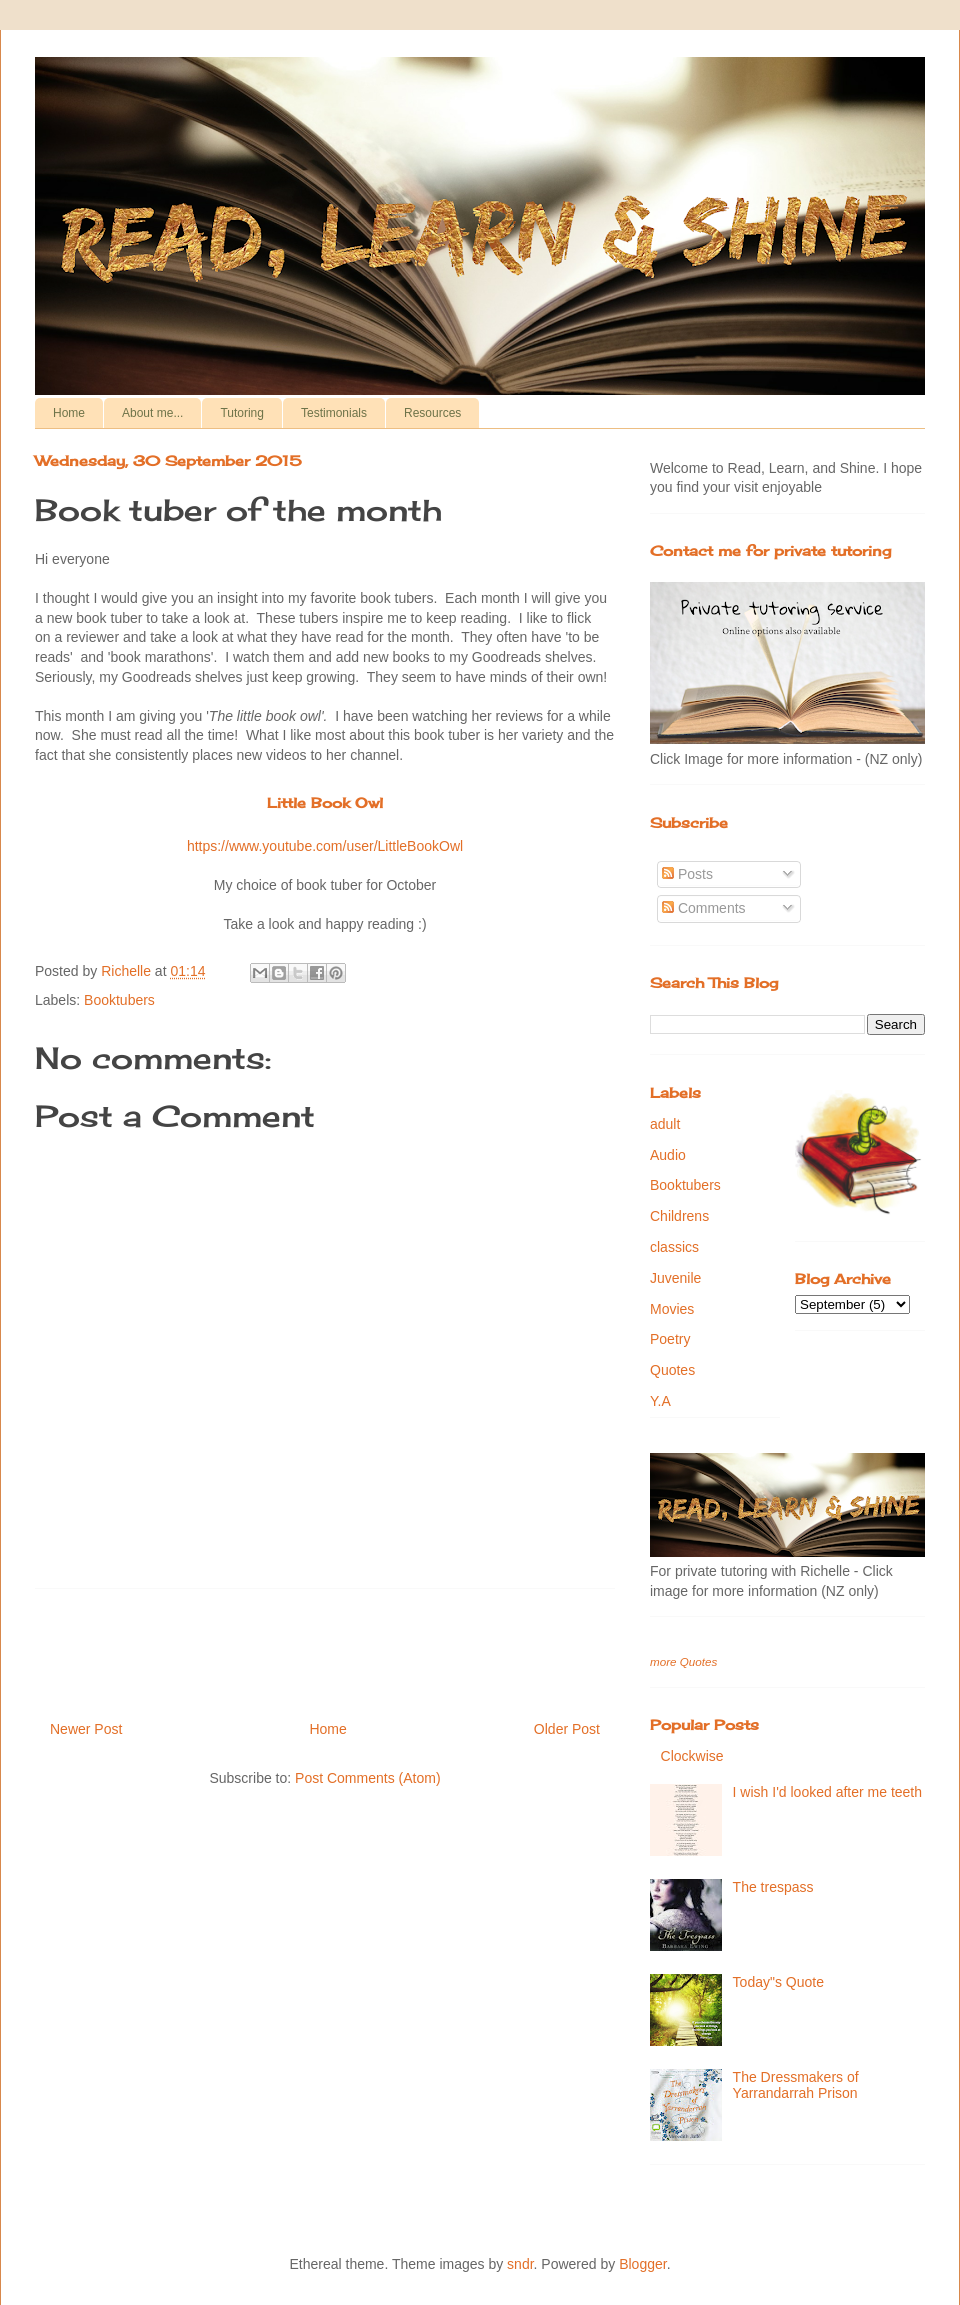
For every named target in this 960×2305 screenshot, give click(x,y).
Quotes (672, 1370)
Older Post (567, 1729)
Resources (432, 413)
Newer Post (86, 1729)
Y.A (660, 1401)
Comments (704, 908)
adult (665, 1124)
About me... (152, 413)
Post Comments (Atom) (367, 1778)
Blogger (642, 2264)
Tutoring (242, 413)
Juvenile (675, 1278)
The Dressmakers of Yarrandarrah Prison (796, 2085)
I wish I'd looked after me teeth (827, 1792)
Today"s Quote (778, 1982)
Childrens (679, 1216)
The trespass (773, 1887)
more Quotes (683, 1661)
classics (674, 1247)
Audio (668, 1155)
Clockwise (692, 1756)
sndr (520, 2264)
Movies (672, 1309)
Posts (687, 874)
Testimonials (334, 413)
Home (69, 413)
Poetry (670, 1339)
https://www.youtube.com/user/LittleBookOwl (325, 846)
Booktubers (119, 1000)
